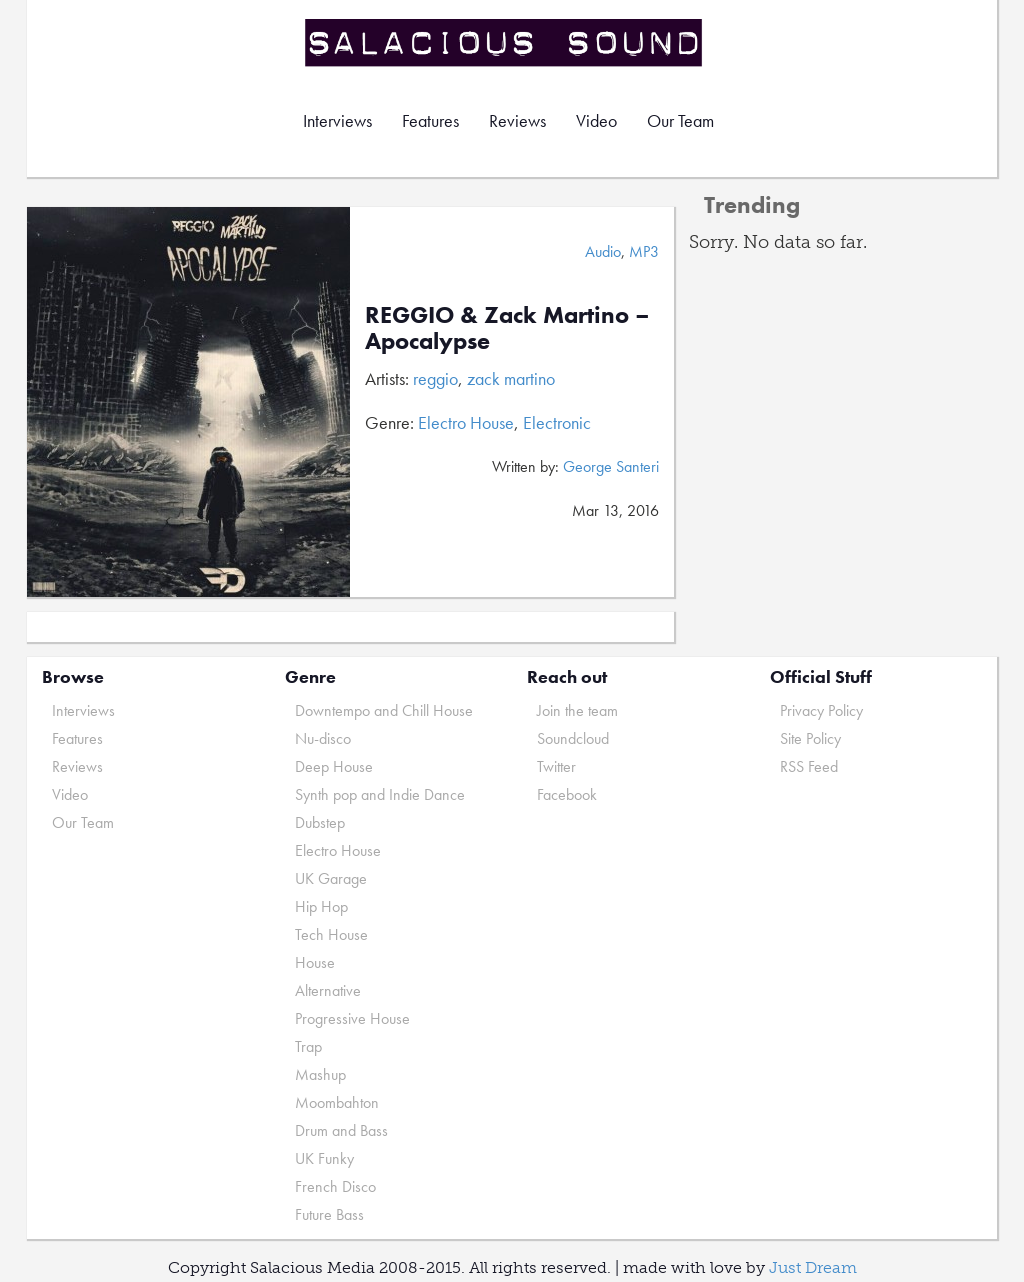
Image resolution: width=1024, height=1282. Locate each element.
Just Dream (813, 1267)
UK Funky (324, 1158)
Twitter (556, 766)
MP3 (644, 251)
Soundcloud (573, 738)
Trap (308, 1046)
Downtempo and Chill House (384, 710)
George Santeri (611, 466)
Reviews (517, 120)
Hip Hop (321, 906)
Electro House (466, 422)
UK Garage (331, 878)
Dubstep (320, 822)
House (315, 962)
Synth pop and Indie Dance (380, 794)
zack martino (511, 378)
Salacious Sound (505, 42)
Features (430, 120)
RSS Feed (809, 766)
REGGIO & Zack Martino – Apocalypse (507, 327)
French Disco (335, 1186)
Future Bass (329, 1214)
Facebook (567, 794)
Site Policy (810, 738)
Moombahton (337, 1102)
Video (596, 120)
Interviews (337, 120)
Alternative (328, 990)
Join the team (577, 710)
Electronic (557, 422)
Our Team (680, 120)
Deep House (334, 766)
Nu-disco (323, 738)
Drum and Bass (341, 1130)
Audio (603, 251)
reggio (435, 378)
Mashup (320, 1074)
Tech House (331, 934)
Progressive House (352, 1018)
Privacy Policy (821, 710)
